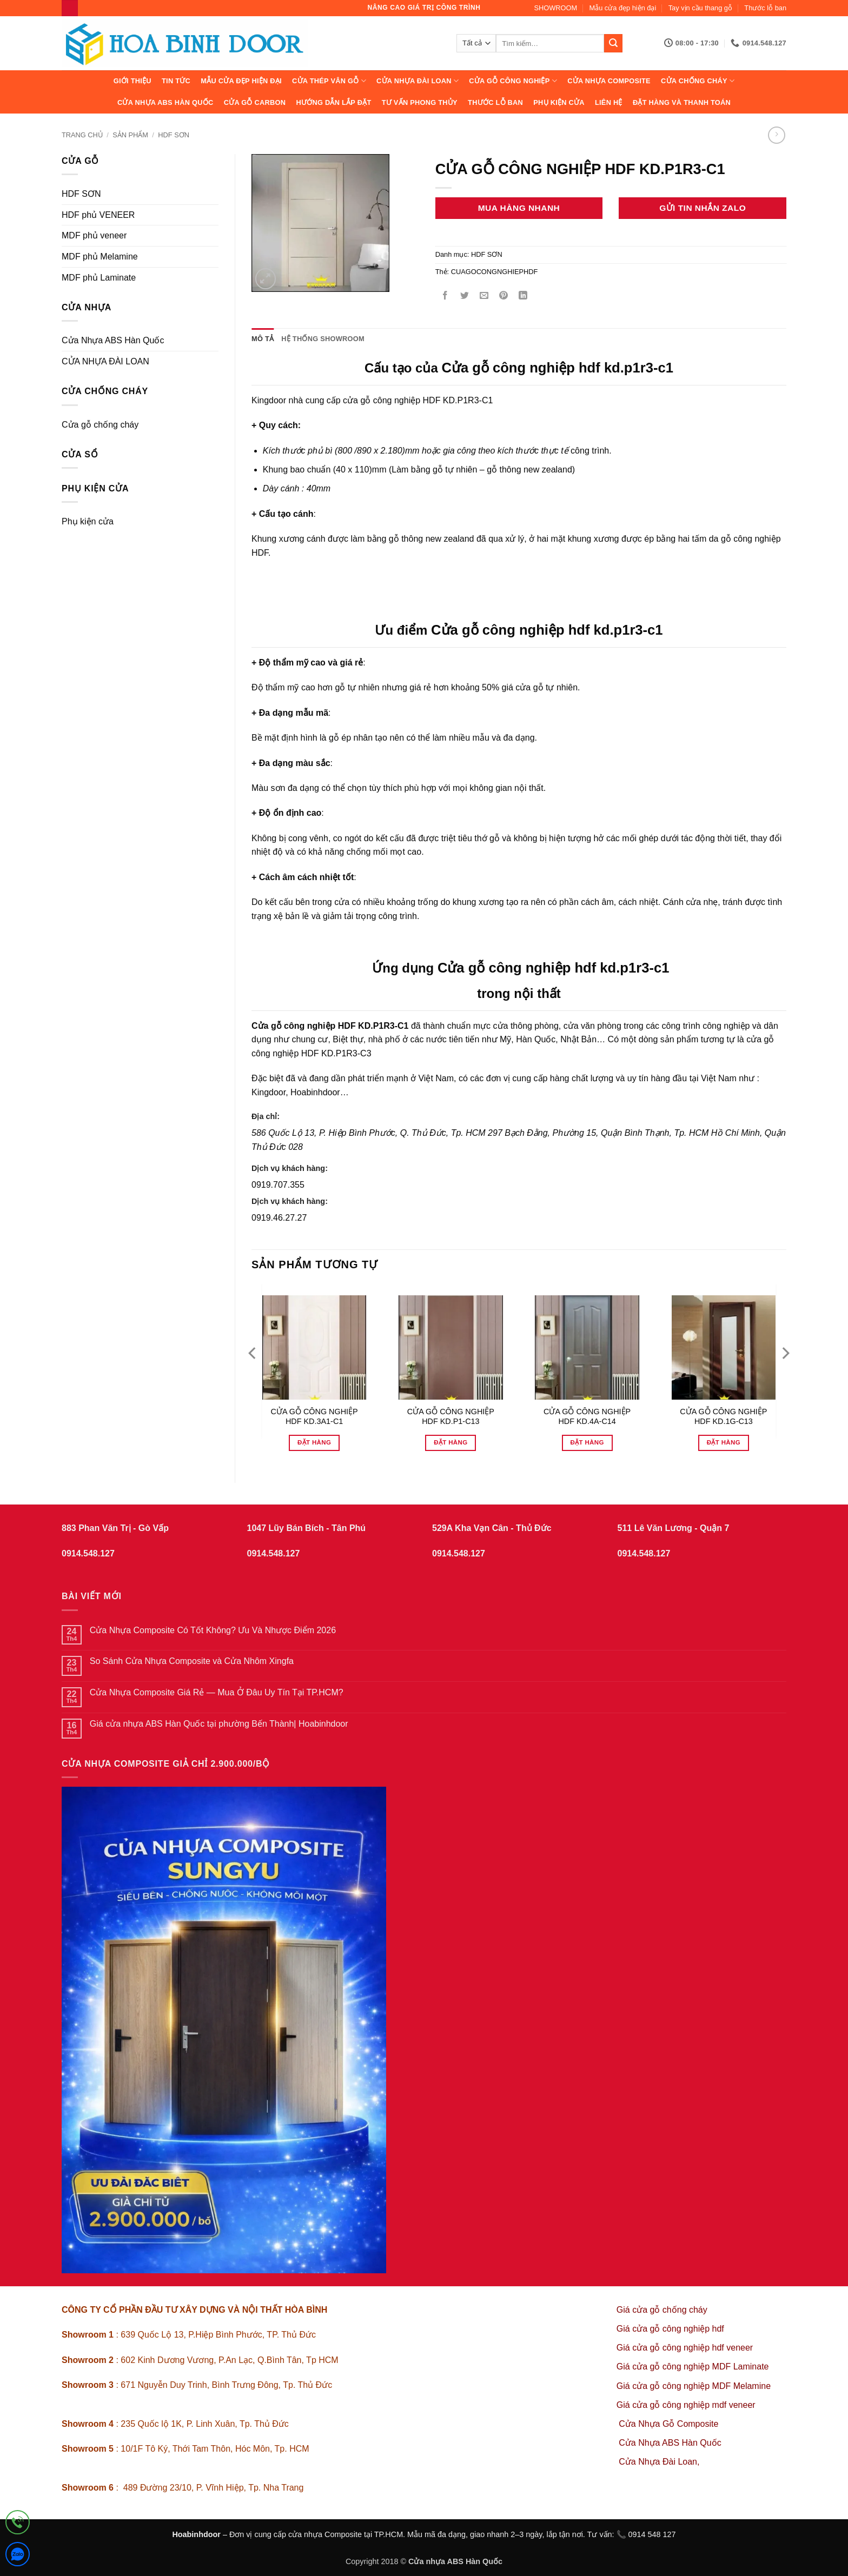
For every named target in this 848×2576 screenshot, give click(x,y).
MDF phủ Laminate (99, 277)
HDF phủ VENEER (98, 214)
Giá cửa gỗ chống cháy (662, 2309)
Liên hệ (608, 102)
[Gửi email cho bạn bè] (484, 296)
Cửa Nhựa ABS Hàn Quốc (165, 102)
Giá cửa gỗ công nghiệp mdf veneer (686, 2404)
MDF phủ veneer (94, 235)
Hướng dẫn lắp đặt (333, 102)
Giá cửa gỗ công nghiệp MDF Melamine (694, 2386)
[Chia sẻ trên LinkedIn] (523, 296)
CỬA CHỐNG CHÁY (697, 81)
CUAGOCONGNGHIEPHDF (494, 272)
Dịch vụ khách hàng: (289, 1168)
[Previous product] (776, 135)
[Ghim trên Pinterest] (504, 296)
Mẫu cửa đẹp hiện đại (623, 8)
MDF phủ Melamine (100, 256)
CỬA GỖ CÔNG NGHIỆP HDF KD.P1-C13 (450, 1416)
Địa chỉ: (265, 1116)
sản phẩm (130, 135)
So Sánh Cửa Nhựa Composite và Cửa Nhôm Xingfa (192, 1661)
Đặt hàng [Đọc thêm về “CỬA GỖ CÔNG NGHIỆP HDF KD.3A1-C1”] (314, 1442)
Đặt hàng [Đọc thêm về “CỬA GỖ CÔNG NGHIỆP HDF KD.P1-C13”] (450, 1442)
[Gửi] (613, 43)
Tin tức (176, 81)
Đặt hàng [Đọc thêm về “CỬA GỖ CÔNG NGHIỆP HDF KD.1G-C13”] (723, 1442)
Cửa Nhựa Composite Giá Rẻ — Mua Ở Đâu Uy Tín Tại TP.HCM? (216, 1692)
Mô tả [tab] (262, 339)
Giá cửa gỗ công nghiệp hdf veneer (685, 2347)
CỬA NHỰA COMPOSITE (609, 81)
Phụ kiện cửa (558, 102)
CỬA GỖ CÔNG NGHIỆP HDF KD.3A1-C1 (314, 1416)
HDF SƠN (173, 135)
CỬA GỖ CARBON (255, 102)
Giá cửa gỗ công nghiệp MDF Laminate (693, 2366)
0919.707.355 (277, 1184)
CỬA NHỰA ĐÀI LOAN (417, 81)
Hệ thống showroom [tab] (323, 339)
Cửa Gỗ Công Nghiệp (513, 81)
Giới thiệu (132, 81)
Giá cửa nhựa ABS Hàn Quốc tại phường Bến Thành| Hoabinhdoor (219, 1723)
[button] (265, 278)
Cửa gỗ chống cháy (100, 424)
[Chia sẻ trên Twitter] (464, 296)
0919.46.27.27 (279, 1217)
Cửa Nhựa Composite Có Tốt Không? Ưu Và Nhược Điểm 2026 (213, 1630)
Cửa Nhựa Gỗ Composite (670, 2423)
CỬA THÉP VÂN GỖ (329, 81)
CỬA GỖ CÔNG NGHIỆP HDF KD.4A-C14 (587, 1416)
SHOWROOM (556, 8)
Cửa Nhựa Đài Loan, (659, 2461)
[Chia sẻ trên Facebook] (445, 296)
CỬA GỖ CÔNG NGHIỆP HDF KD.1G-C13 (723, 1416)
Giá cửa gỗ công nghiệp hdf (670, 2328)
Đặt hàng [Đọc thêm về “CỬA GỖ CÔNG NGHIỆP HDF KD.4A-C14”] (587, 1442)
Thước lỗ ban (765, 8)
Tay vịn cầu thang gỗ (700, 8)
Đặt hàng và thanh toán (682, 102)
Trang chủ (82, 135)
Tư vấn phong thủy (420, 102)
